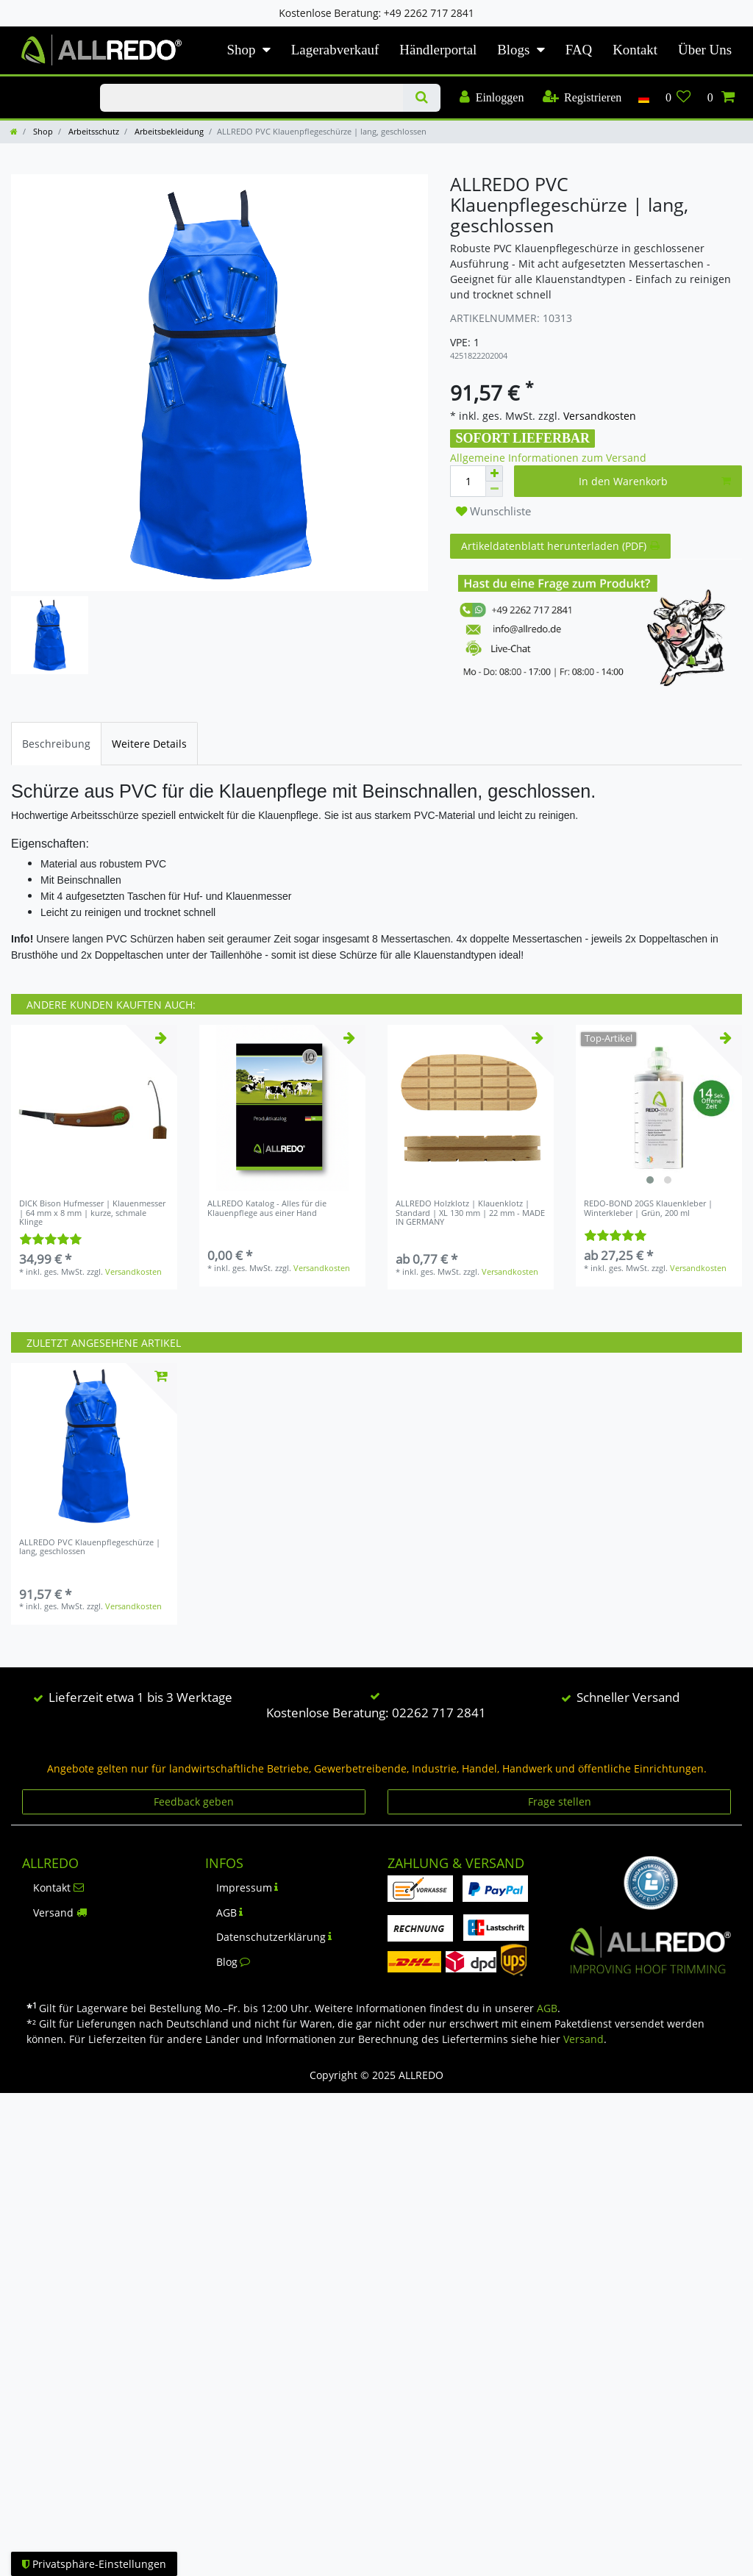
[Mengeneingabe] (467, 481)
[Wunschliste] (678, 97)
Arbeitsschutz (92, 131)
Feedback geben (194, 1801)
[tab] (56, 743)
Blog (233, 1962)
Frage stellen (559, 1801)
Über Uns (705, 49)
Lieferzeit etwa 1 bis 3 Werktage (140, 1697)
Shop (241, 49)
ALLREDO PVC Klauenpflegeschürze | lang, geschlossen (89, 1547)
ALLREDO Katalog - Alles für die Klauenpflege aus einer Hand (266, 1208)
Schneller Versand (628, 1697)
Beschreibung (56, 744)
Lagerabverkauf (335, 49)
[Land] (643, 97)
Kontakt (635, 49)
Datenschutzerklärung (274, 1937)
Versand (60, 1913)
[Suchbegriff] (251, 98)
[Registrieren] (581, 97)
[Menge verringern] (494, 489)
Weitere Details (149, 744)
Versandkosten (598, 416)
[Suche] (421, 98)
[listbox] (659, 1108)
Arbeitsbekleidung (168, 131)
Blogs (513, 49)
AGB (229, 1913)
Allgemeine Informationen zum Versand (548, 458)
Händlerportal (438, 49)
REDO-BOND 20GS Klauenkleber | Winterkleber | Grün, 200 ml (648, 1208)
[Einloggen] (492, 97)
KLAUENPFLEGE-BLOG (44, 84)
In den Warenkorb (655, 481)
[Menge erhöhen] (494, 473)
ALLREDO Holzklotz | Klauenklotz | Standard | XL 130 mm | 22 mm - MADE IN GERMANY (470, 1212)
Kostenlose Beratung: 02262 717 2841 (376, 1712)
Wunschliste (493, 511)
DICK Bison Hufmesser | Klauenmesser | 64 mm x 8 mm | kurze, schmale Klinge (92, 1212)
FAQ (578, 49)
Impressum (247, 1888)
